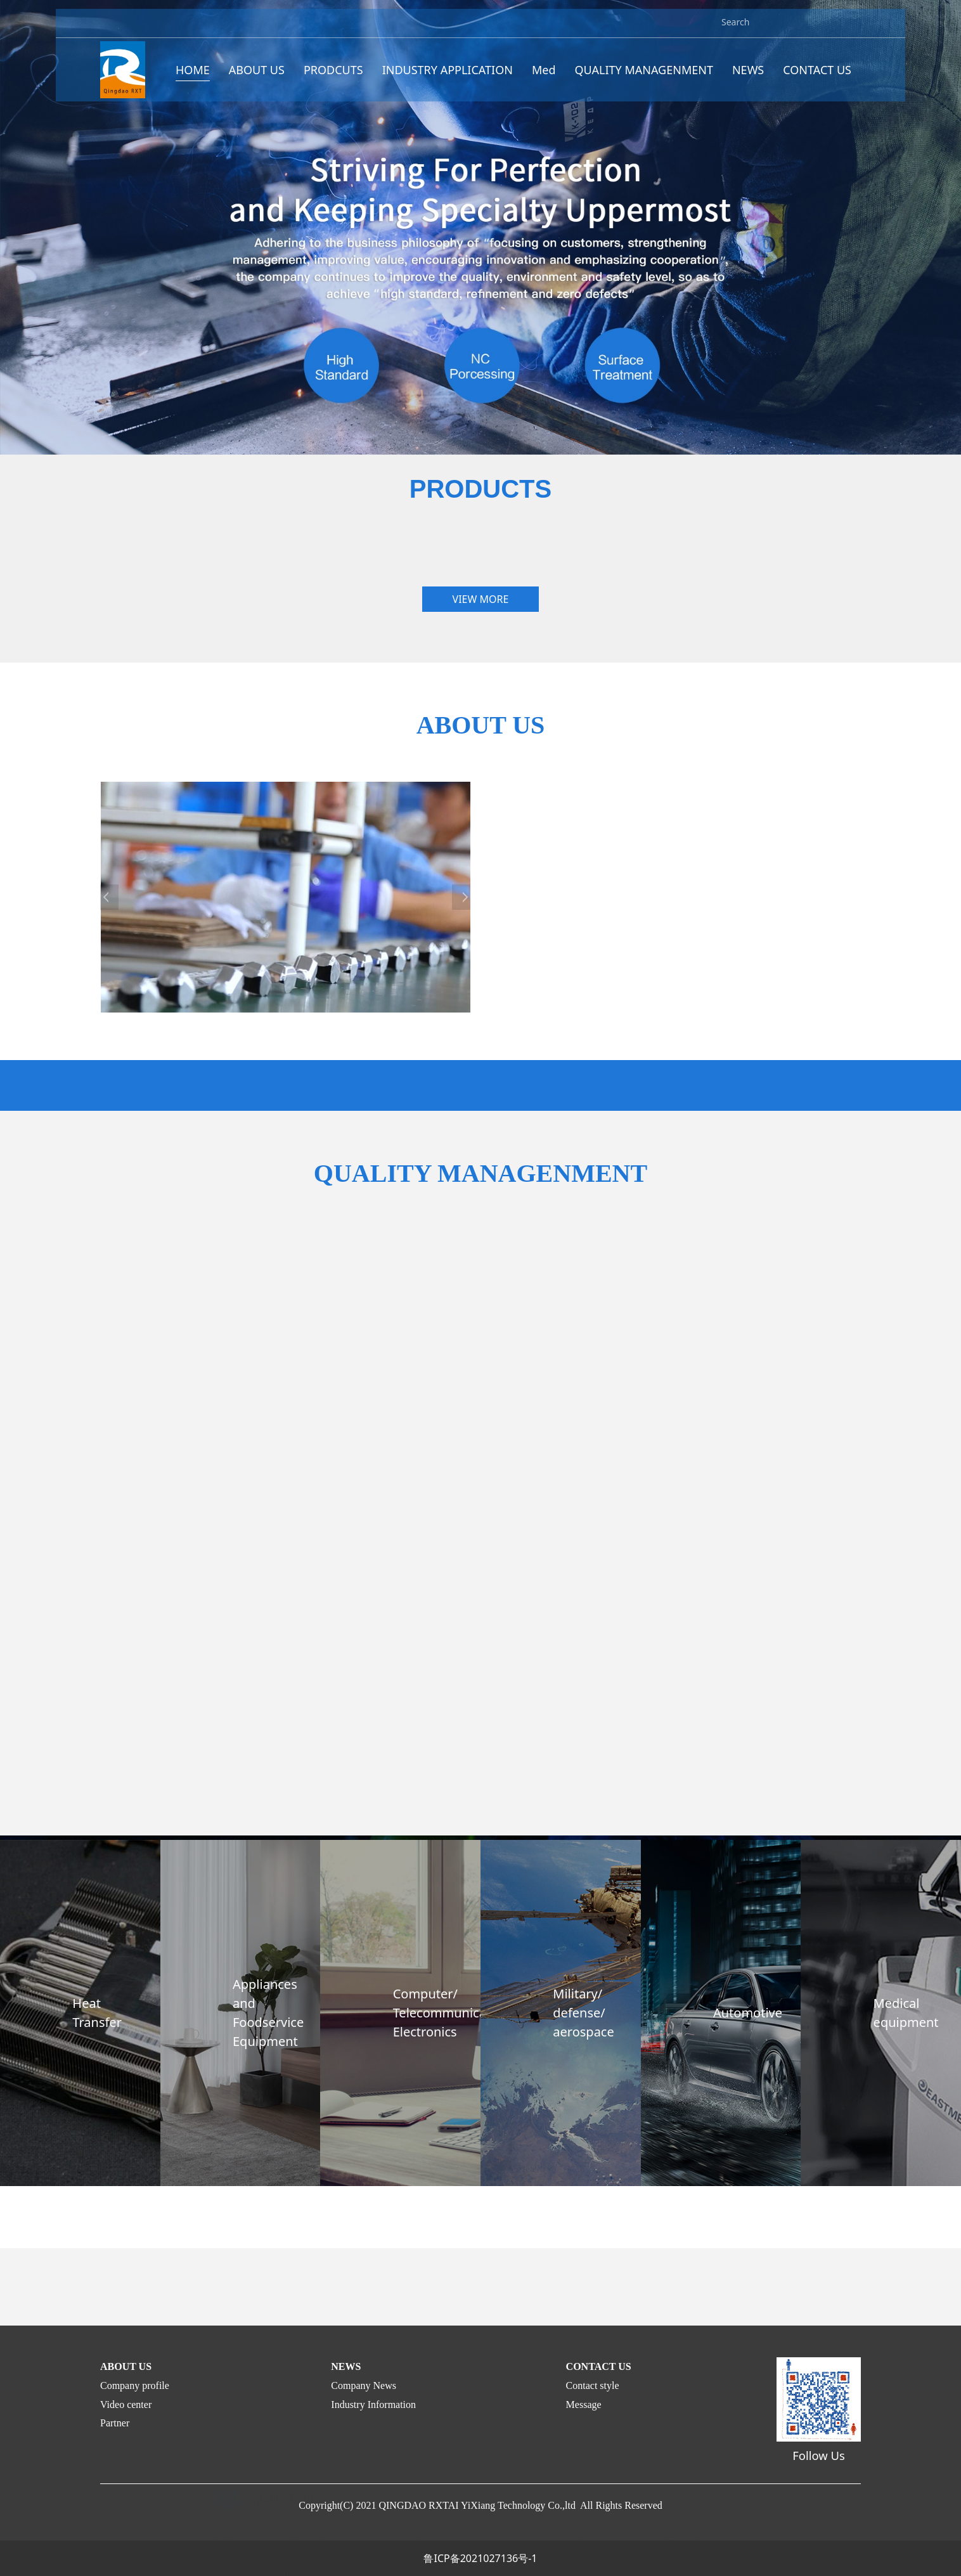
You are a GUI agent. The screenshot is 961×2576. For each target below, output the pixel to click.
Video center (126, 2404)
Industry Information (373, 2404)
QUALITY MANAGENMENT (644, 76)
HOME (193, 76)
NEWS (748, 76)
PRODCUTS (333, 76)
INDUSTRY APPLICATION (447, 76)
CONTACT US (817, 76)
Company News (363, 2385)
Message (584, 2404)
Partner (114, 2422)
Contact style (592, 2385)
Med (544, 76)
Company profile (134, 2385)
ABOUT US (257, 76)
